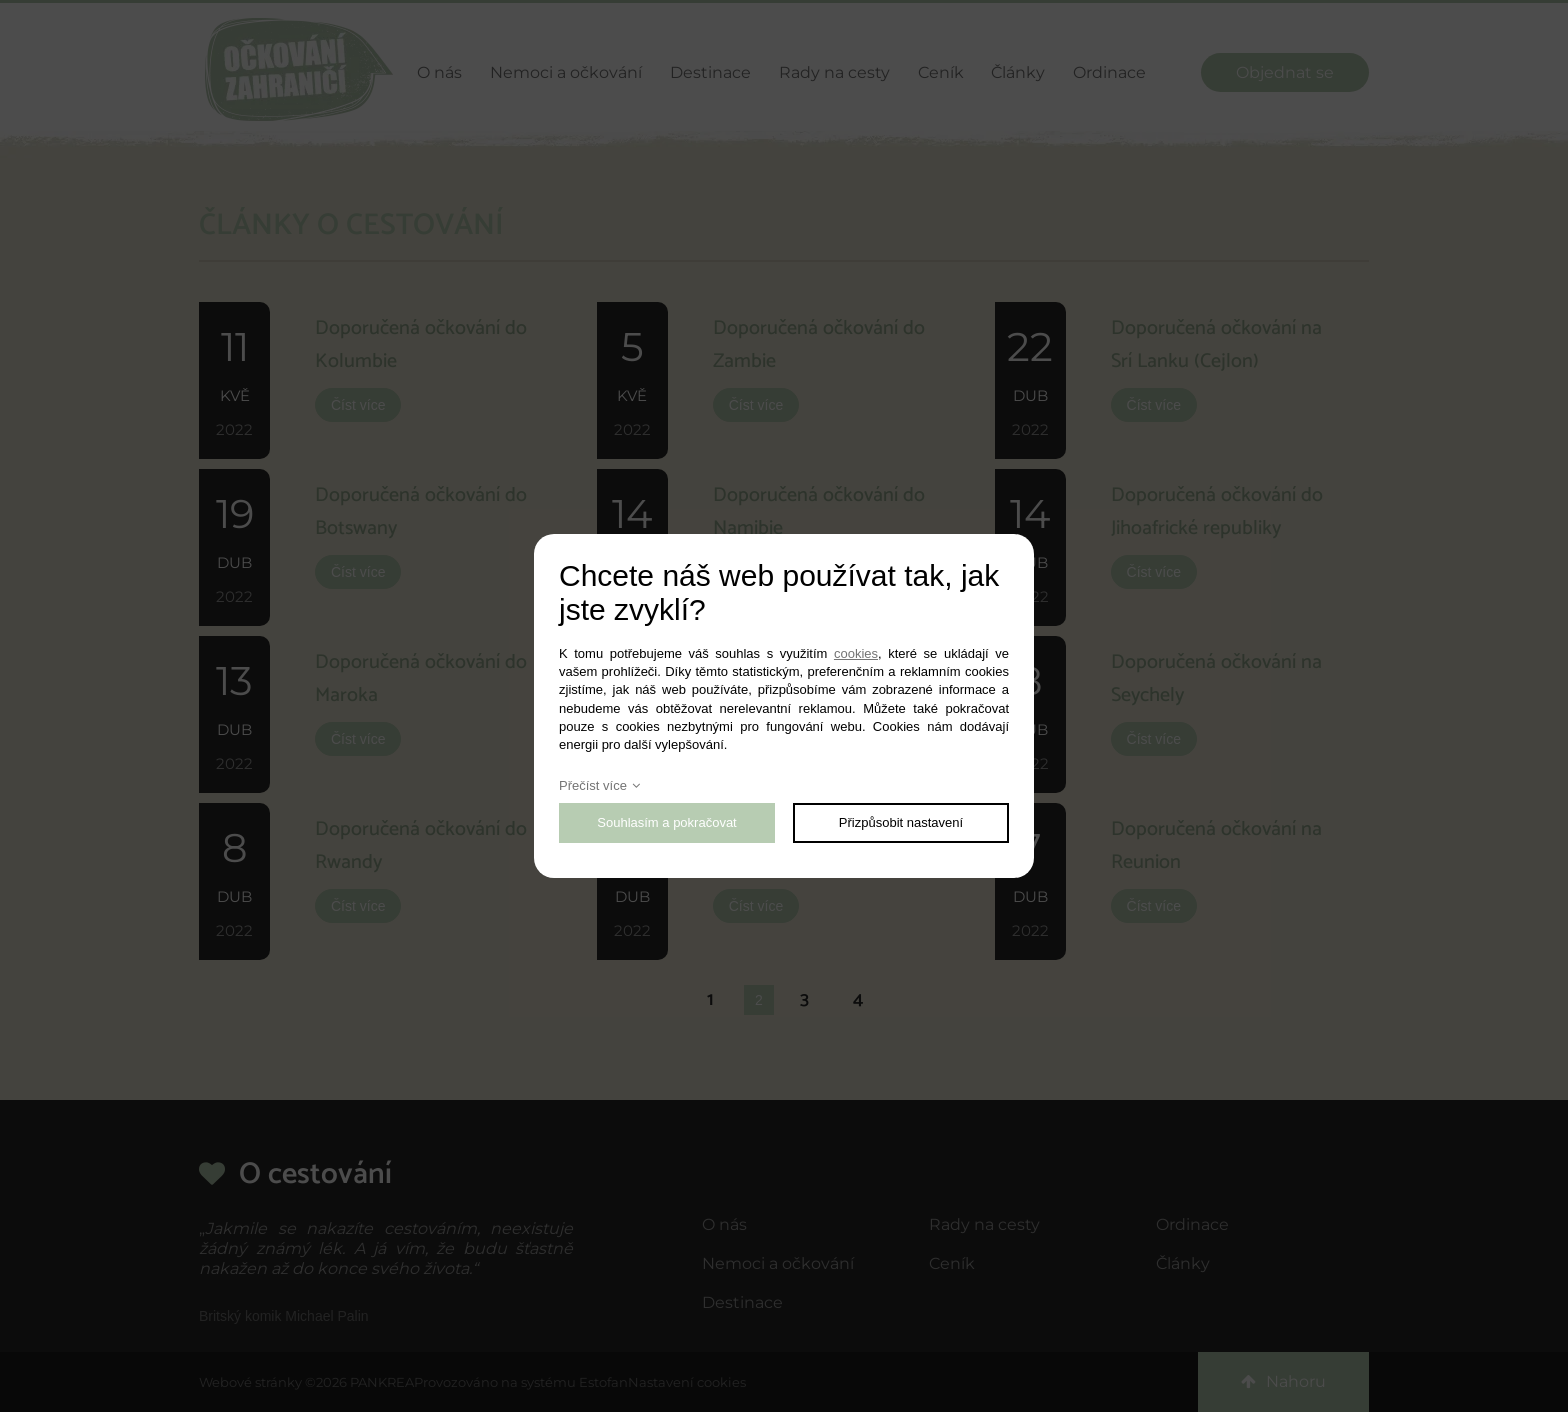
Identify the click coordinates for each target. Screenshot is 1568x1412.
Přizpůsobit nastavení (901, 822)
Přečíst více (593, 785)
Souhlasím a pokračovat (666, 822)
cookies (856, 653)
